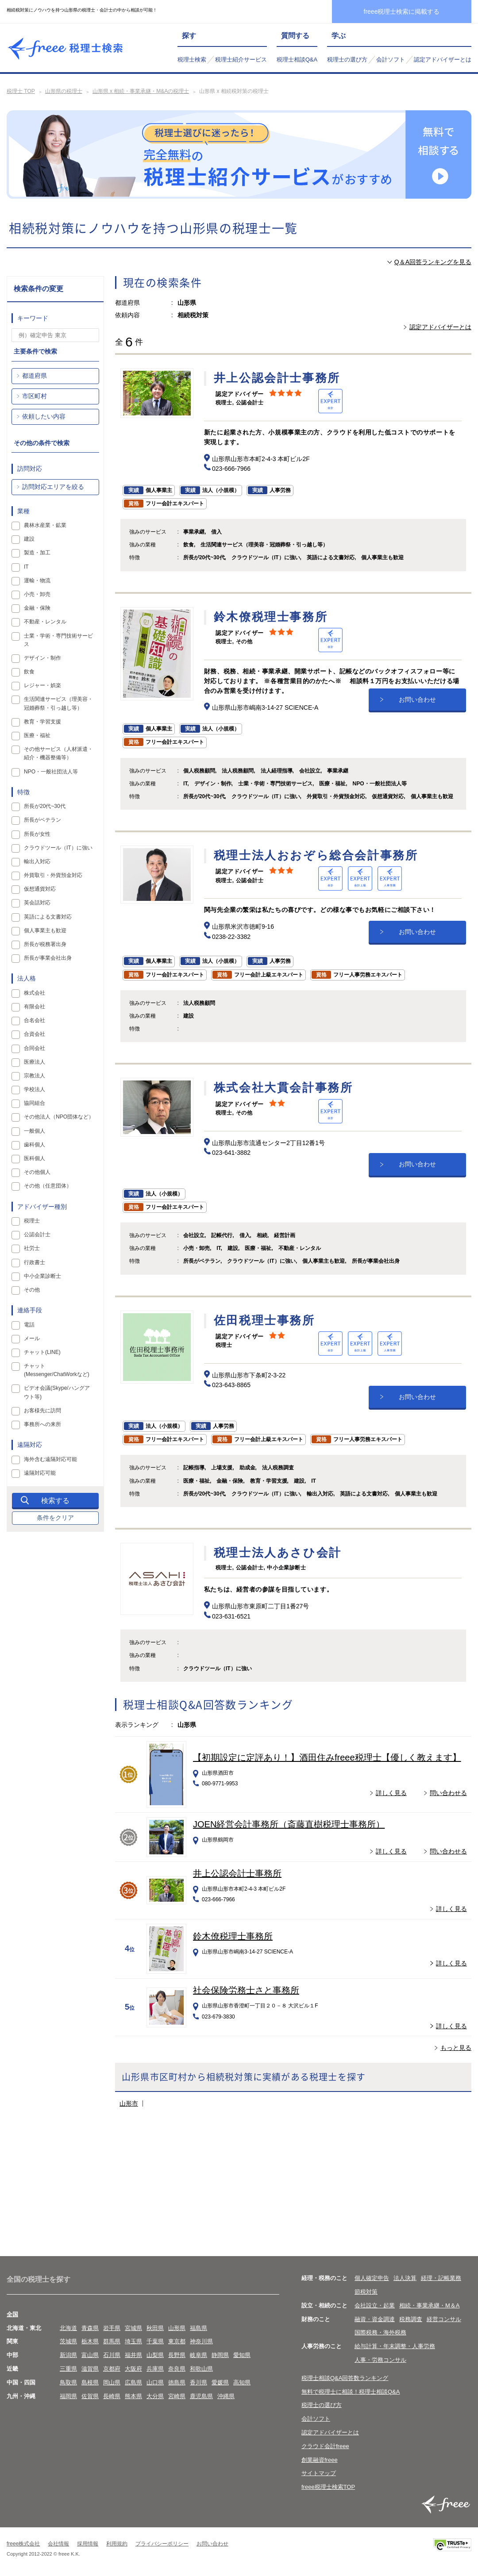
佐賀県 (90, 2396)
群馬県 (111, 2341)
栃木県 (90, 2341)
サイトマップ (318, 2473)
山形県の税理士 (63, 91)
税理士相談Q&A (297, 59)
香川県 (198, 2382)
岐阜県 (198, 2355)
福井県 (133, 2355)
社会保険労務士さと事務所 (246, 1990)
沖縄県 (226, 2396)
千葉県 (155, 2341)
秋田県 (155, 2328)
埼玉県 (133, 2341)
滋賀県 (90, 2368)
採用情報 (87, 2544)
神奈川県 (201, 2341)
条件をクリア (55, 1517)
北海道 (68, 2328)
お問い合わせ (417, 699)
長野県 (176, 2355)
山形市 (129, 2103)
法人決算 (404, 2278)
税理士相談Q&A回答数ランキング (344, 2378)
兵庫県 (155, 2368)
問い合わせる (448, 1792)
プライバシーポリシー (162, 2544)
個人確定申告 (372, 2278)
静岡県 (220, 2355)
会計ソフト (390, 59)
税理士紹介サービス (241, 59)
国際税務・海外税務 (380, 2332)
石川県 (111, 2355)
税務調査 (410, 2319)
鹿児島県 (201, 2396)
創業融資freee (319, 2460)
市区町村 (34, 396)
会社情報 (58, 2544)
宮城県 (133, 2328)
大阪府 (133, 2368)
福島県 (198, 2328)
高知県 (242, 2382)
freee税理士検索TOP (328, 2487)
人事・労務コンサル (380, 2360)
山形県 (176, 2328)
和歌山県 (201, 2368)
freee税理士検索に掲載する (402, 11)
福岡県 (68, 2396)
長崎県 (111, 2396)
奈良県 (176, 2368)
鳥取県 (68, 2382)
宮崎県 (176, 2396)
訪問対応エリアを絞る (53, 486)
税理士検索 (191, 59)
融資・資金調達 (375, 2319)
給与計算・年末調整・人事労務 (395, 2346)
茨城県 (68, 2341)
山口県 (155, 2382)
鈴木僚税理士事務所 (233, 1936)
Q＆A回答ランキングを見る (432, 261)
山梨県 (155, 2355)
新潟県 (68, 2355)
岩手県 (111, 2328)
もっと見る (455, 2047)
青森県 (90, 2328)
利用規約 (116, 2544)
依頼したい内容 (44, 416)
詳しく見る (391, 1792)
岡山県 (111, 2382)
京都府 (111, 2368)
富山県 (90, 2355)
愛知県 (242, 2355)
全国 (12, 2314)
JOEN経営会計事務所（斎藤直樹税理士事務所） (289, 1824)
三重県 (68, 2368)
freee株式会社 (23, 2544)
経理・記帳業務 (441, 2278)
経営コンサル (444, 2319)
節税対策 (366, 2291)
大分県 (155, 2396)
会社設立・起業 (375, 2305)
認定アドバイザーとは (442, 59)
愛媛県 (220, 2382)
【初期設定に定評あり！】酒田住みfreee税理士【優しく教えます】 (327, 1757)
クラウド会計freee (325, 2446)
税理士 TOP (21, 91)
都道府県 (34, 375)
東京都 (176, 2341)
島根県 (90, 2382)
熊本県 (133, 2396)
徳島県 (176, 2382)
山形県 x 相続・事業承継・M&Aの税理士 (141, 91)
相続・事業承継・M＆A (429, 2305)
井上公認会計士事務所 (237, 1873)
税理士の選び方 (347, 59)
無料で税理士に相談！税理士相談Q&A (350, 2391)
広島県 (133, 2382)
